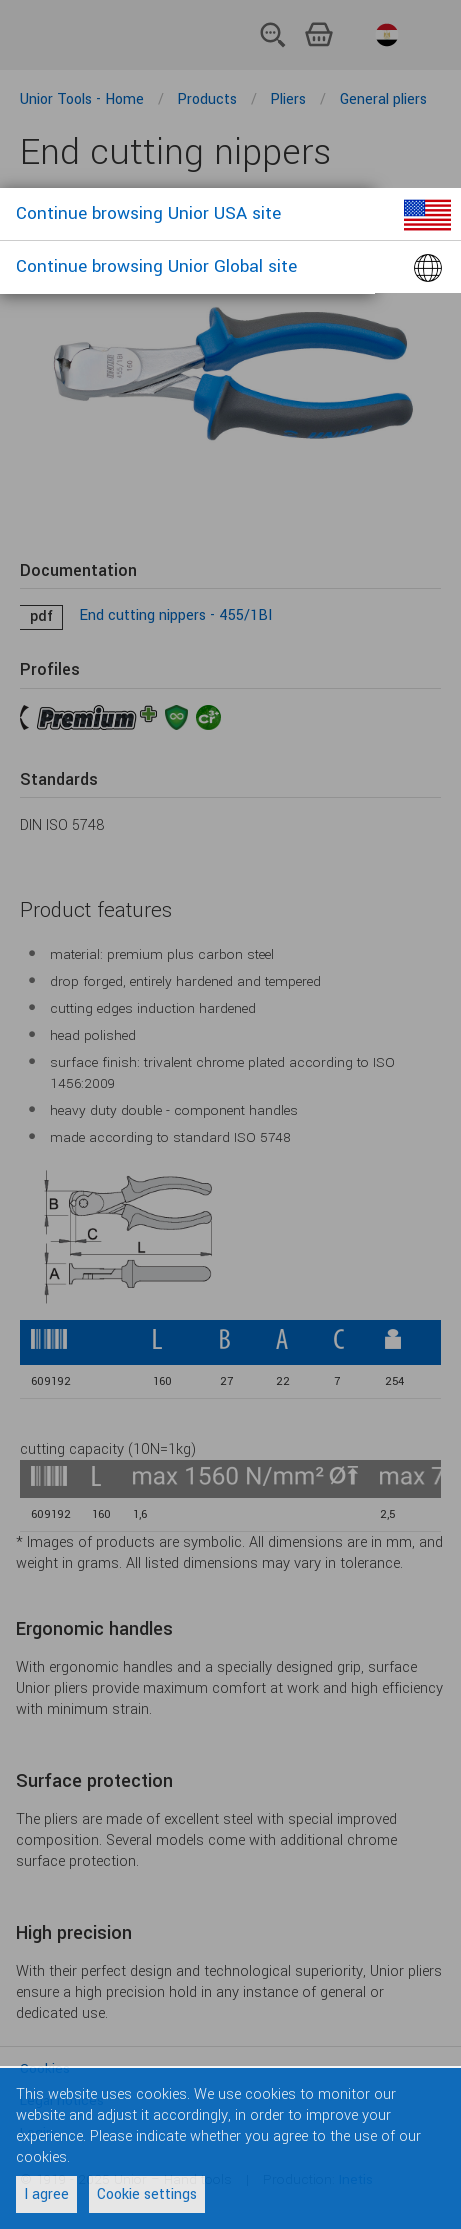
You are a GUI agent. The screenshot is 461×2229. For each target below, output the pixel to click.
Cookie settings (147, 2194)
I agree (46, 2194)
